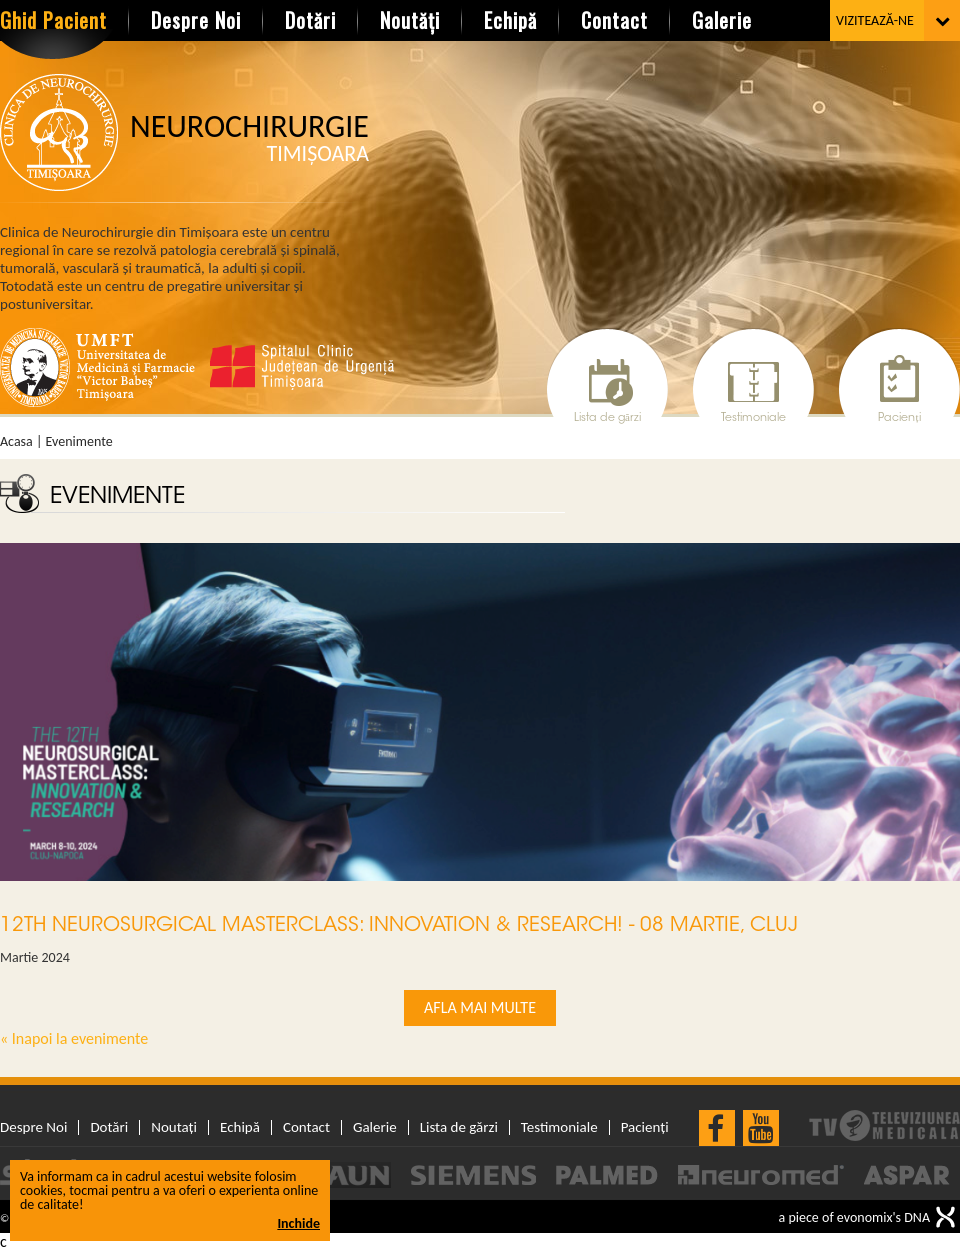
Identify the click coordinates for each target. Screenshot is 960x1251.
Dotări (310, 20)
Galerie (722, 20)
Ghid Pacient (53, 20)
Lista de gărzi (607, 418)
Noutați (174, 1127)
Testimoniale (753, 418)
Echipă (510, 20)
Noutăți (410, 20)
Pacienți (899, 418)
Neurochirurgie (249, 138)
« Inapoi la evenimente (74, 1038)
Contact (614, 20)
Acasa (16, 442)
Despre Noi (196, 20)
